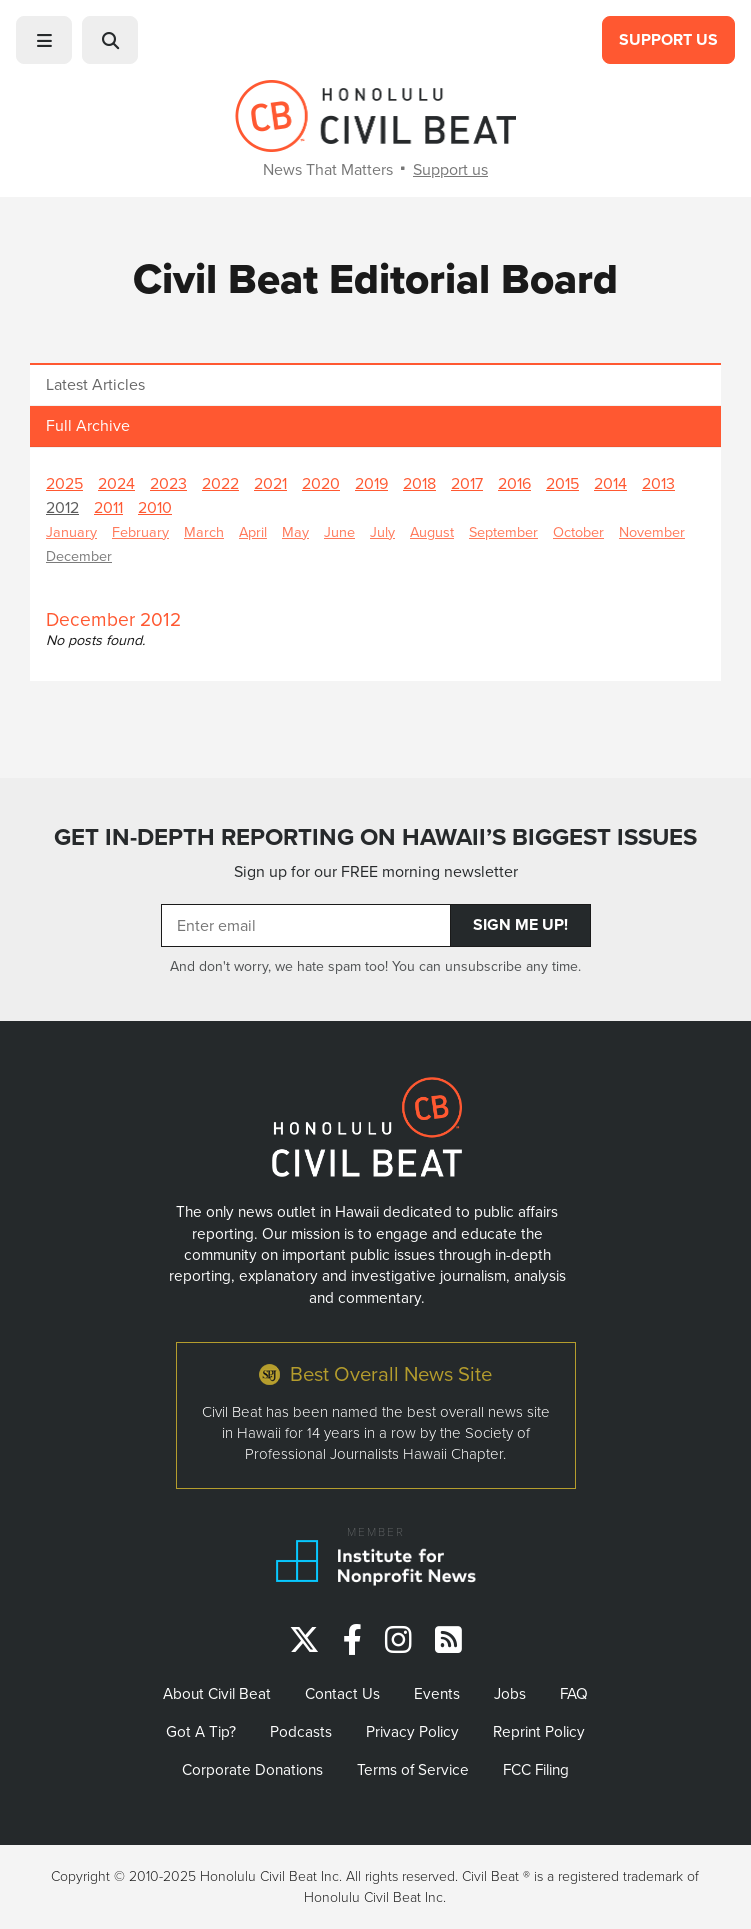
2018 (419, 483)
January (71, 532)
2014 (610, 483)
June (339, 532)
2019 (371, 483)
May (295, 532)
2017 (467, 483)
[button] (44, 40)
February (140, 532)
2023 (168, 483)
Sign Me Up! (520, 924)
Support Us (668, 39)
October (578, 532)
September (503, 532)
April (253, 532)
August (432, 532)
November (652, 532)
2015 (562, 483)
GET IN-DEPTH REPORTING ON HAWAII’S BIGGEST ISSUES (375, 837)
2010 (155, 507)
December (79, 556)
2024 (116, 483)
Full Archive (88, 425)
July (382, 532)
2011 (108, 507)
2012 (62, 507)
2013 (658, 483)
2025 (64, 483)
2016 (514, 483)
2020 (321, 483)
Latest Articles (95, 384)
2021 (270, 483)
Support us (450, 169)
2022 (220, 483)
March (204, 532)
